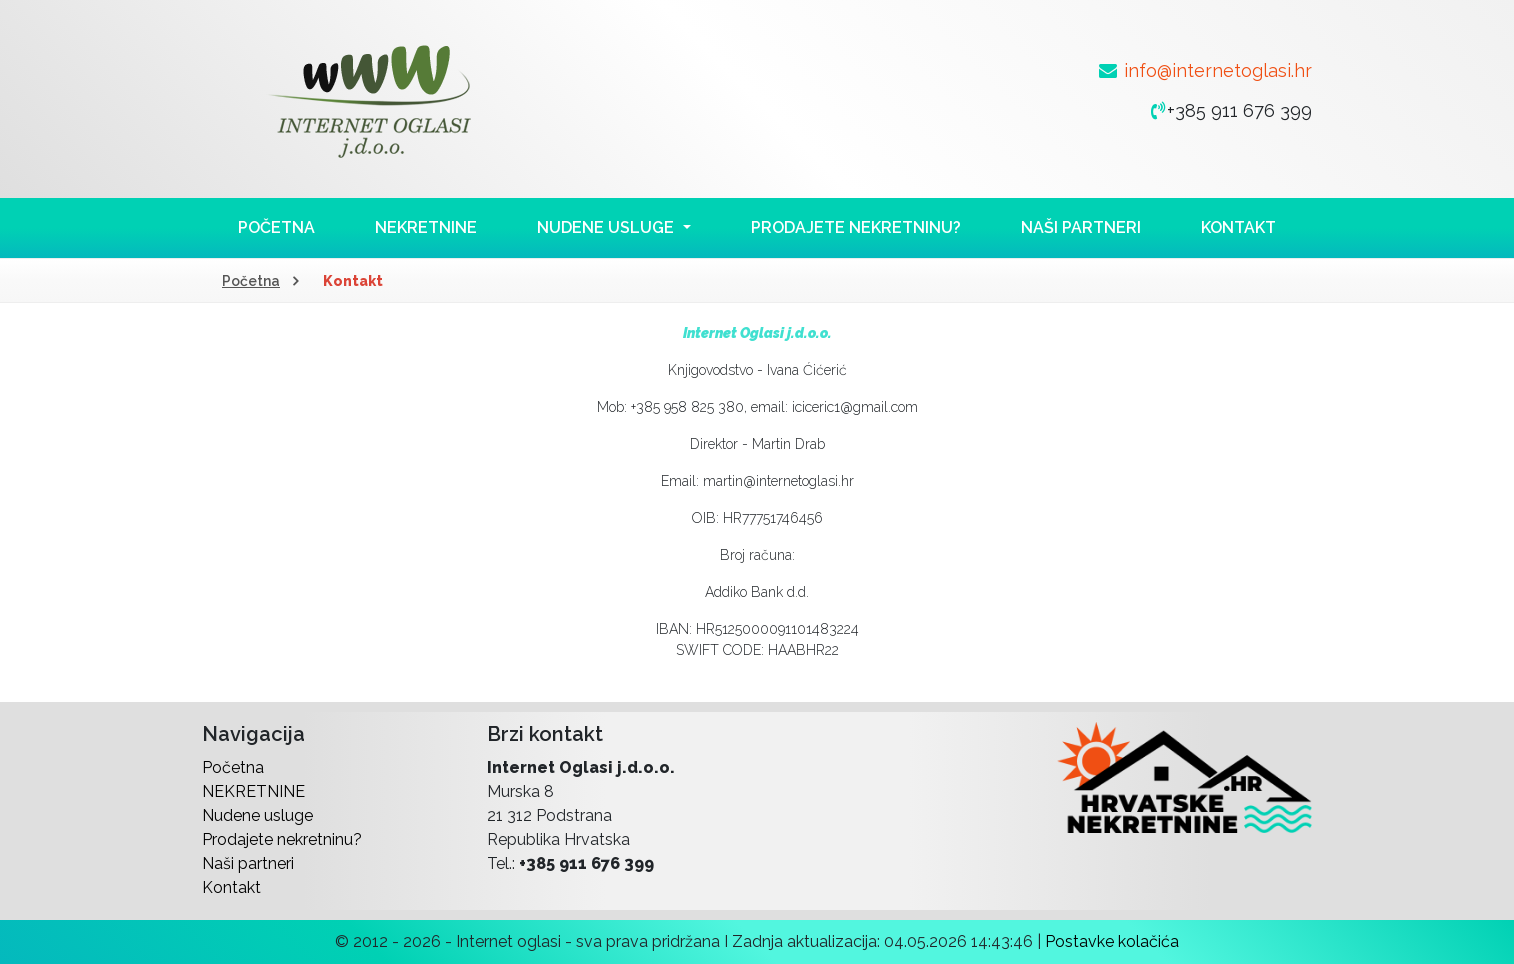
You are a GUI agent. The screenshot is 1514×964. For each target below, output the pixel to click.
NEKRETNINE (426, 227)
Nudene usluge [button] (607, 227)
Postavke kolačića (1112, 941)
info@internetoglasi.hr (1218, 70)
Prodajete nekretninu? (856, 227)
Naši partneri (1081, 227)
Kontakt (1238, 227)
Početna (276, 227)
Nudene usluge (257, 815)
